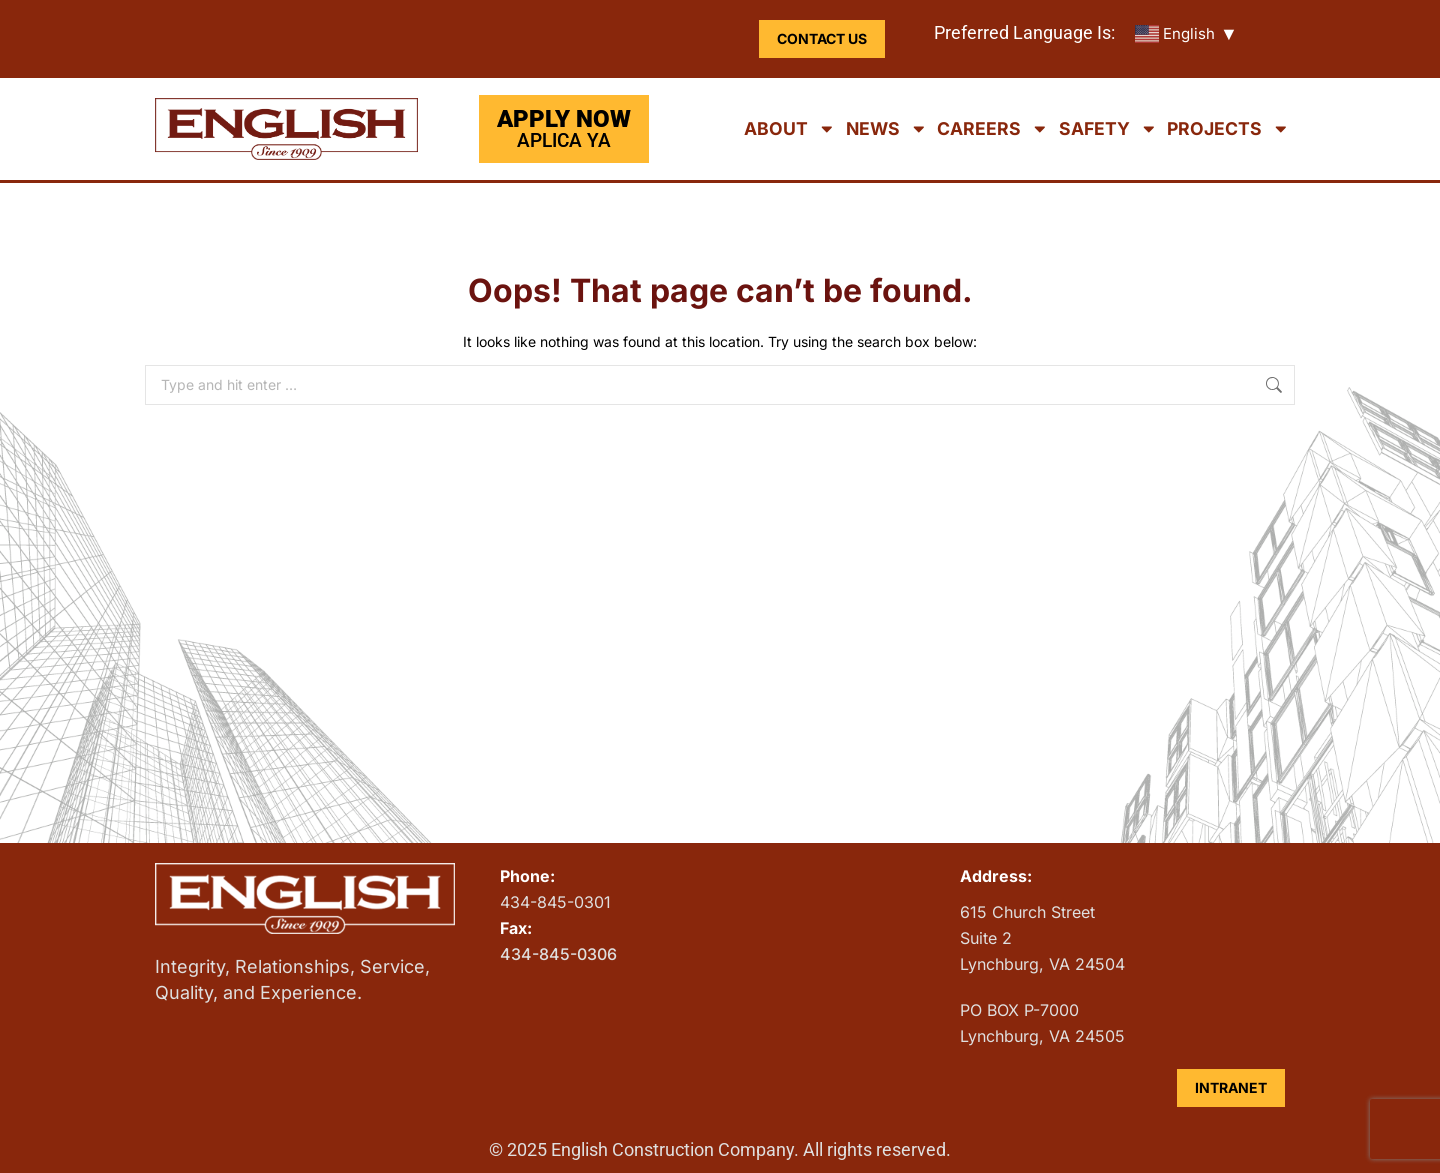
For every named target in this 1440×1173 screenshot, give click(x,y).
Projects (1228, 129)
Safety (1108, 129)
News (887, 129)
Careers (993, 129)
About (790, 129)
